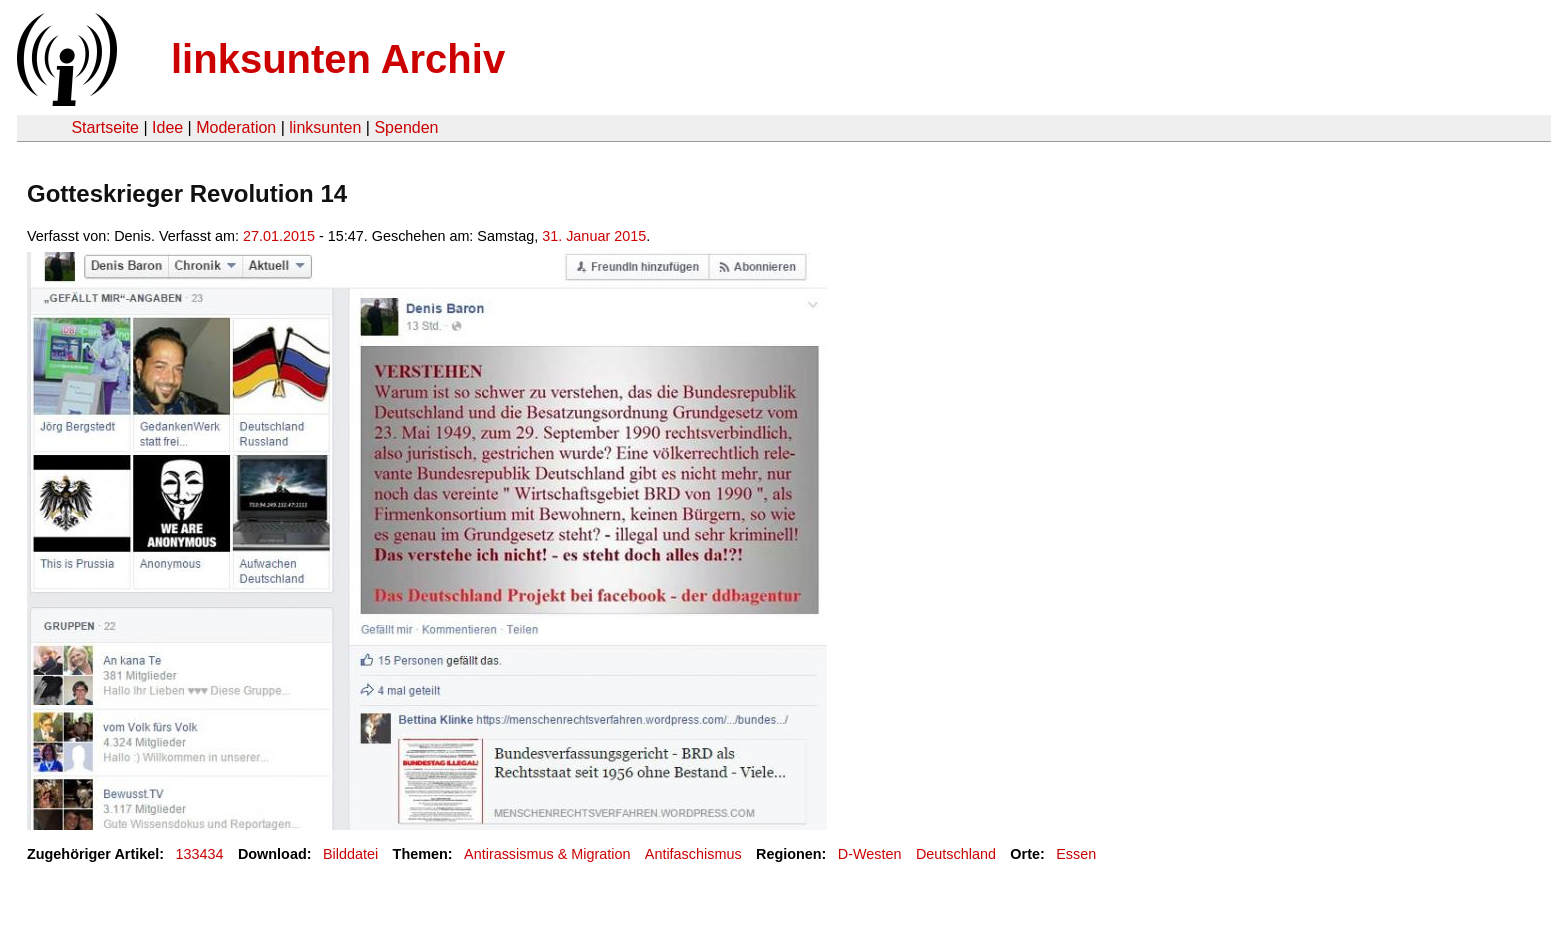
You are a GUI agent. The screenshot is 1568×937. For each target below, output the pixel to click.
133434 (200, 854)
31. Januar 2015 (594, 236)
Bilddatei (350, 854)
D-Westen (870, 854)
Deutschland (956, 854)
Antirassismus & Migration (547, 854)
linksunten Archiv (338, 59)
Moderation (236, 127)
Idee (167, 127)
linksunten (325, 127)
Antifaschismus (693, 854)
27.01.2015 (279, 236)
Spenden (406, 127)
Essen (1076, 854)
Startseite (105, 127)
